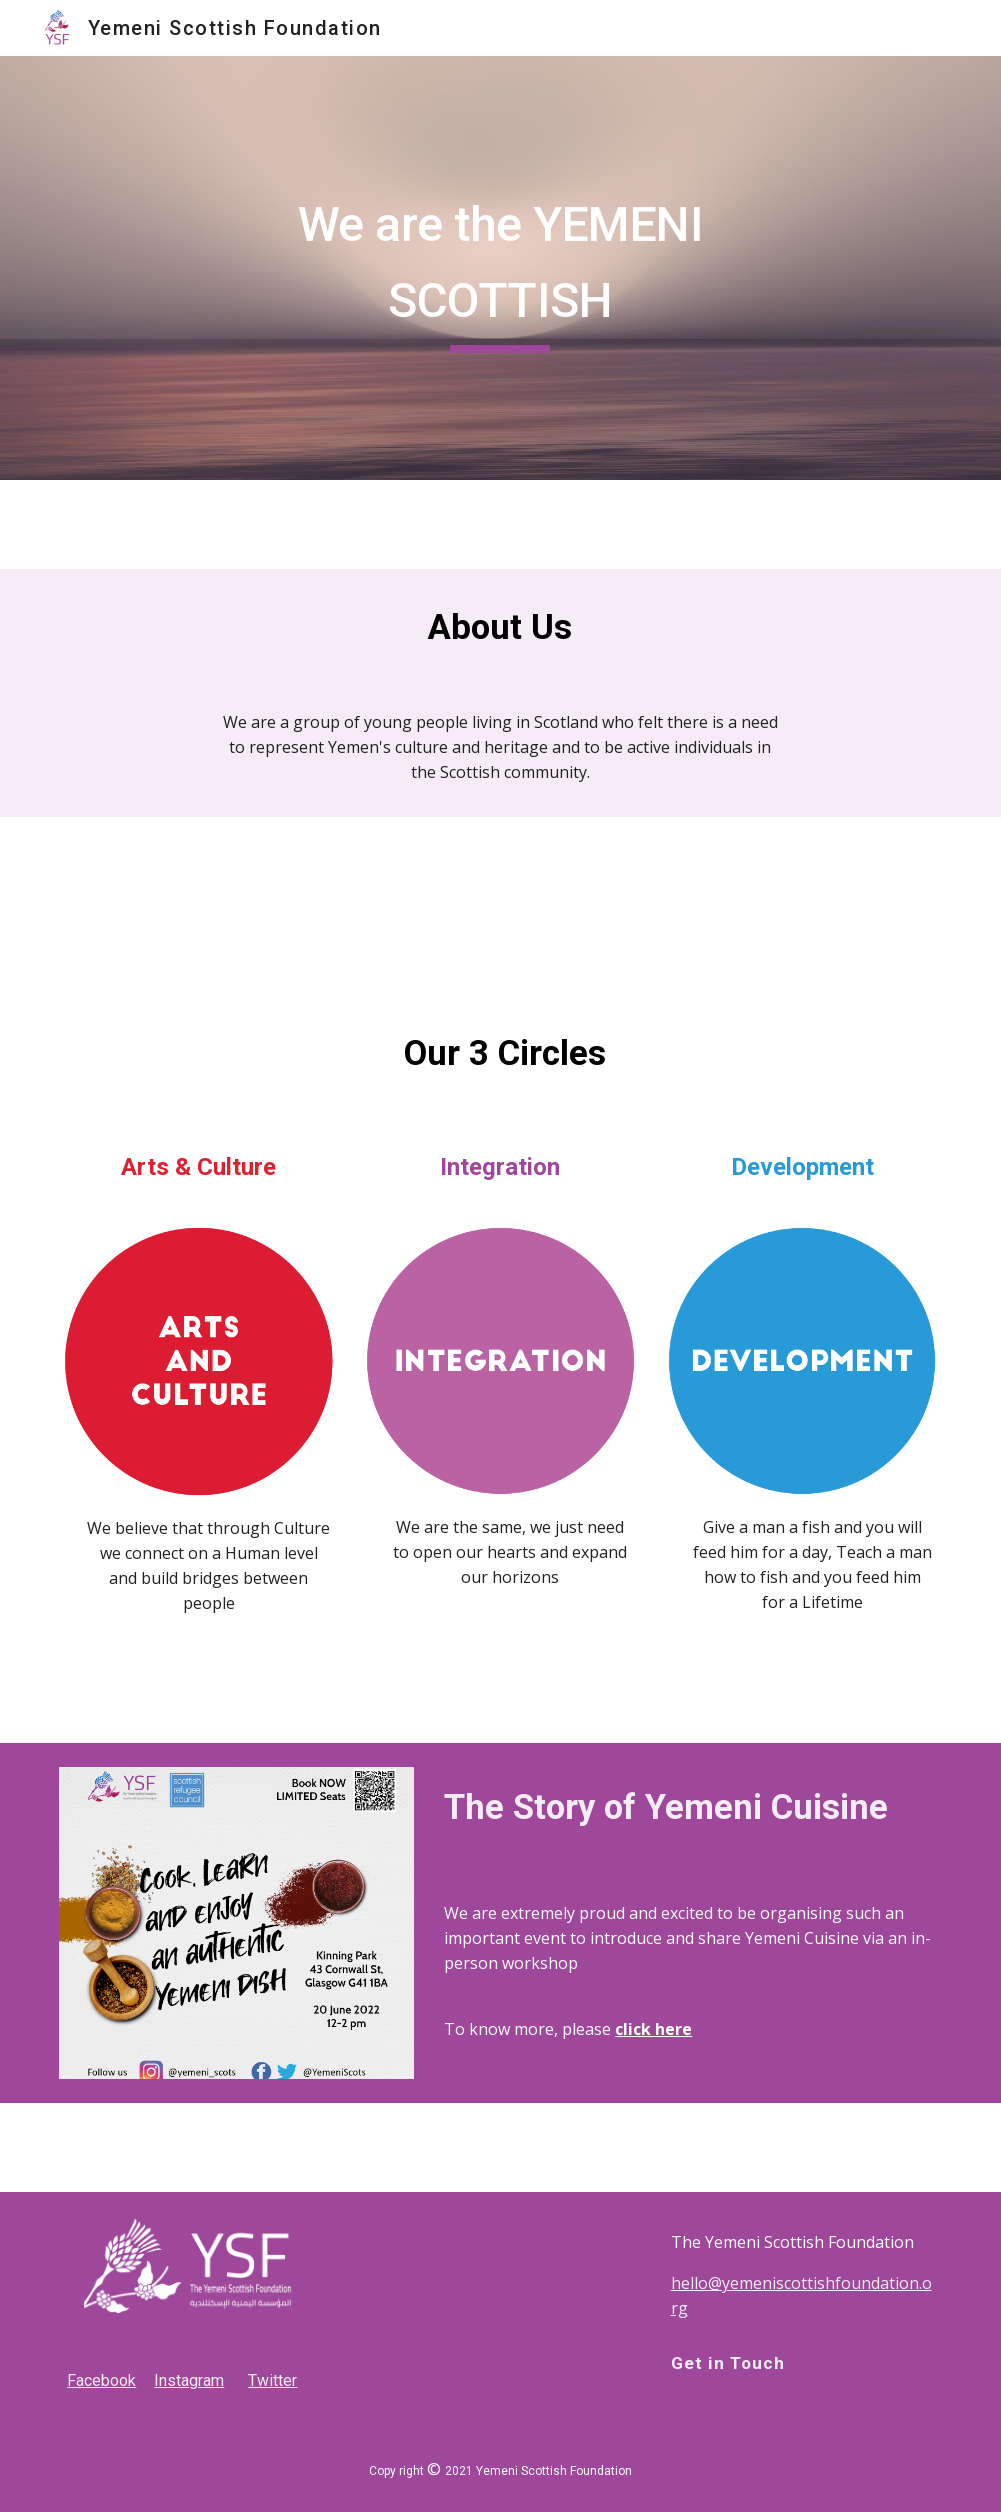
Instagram (189, 2380)
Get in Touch (728, 2363)
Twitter (272, 2380)
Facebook (101, 2380)
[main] (500, 267)
